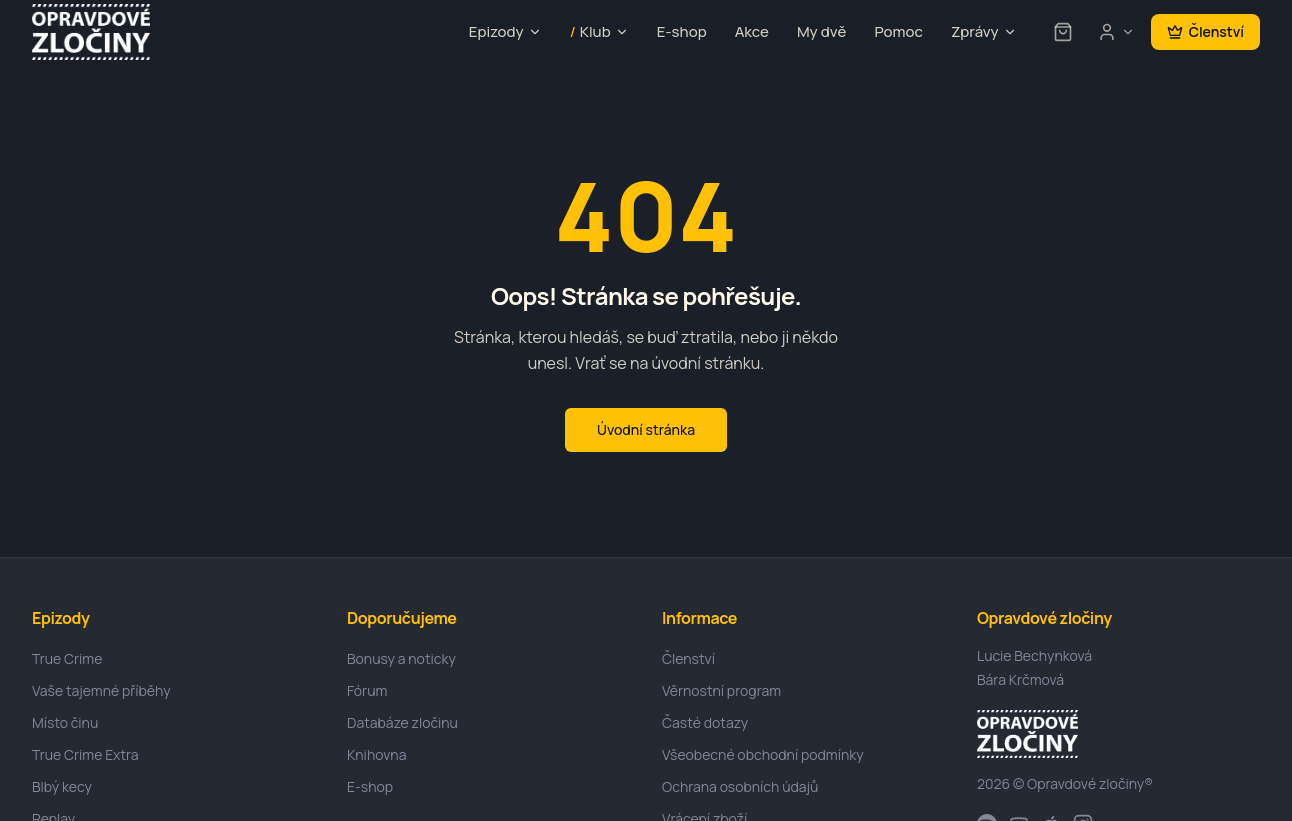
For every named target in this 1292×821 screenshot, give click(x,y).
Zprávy (984, 31)
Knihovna (376, 754)
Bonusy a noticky (401, 658)
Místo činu (65, 722)
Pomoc (898, 31)
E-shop (682, 31)
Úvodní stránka (646, 429)
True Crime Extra (85, 754)
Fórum (367, 690)
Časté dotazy (705, 722)
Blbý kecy (62, 786)
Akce (752, 31)
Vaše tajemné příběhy (101, 690)
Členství (1205, 31)
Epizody (505, 31)
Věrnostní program (721, 690)
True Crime (67, 658)
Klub (599, 32)
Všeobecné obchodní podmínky (763, 754)
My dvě (821, 31)
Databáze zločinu (402, 722)
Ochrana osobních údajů (740, 786)
